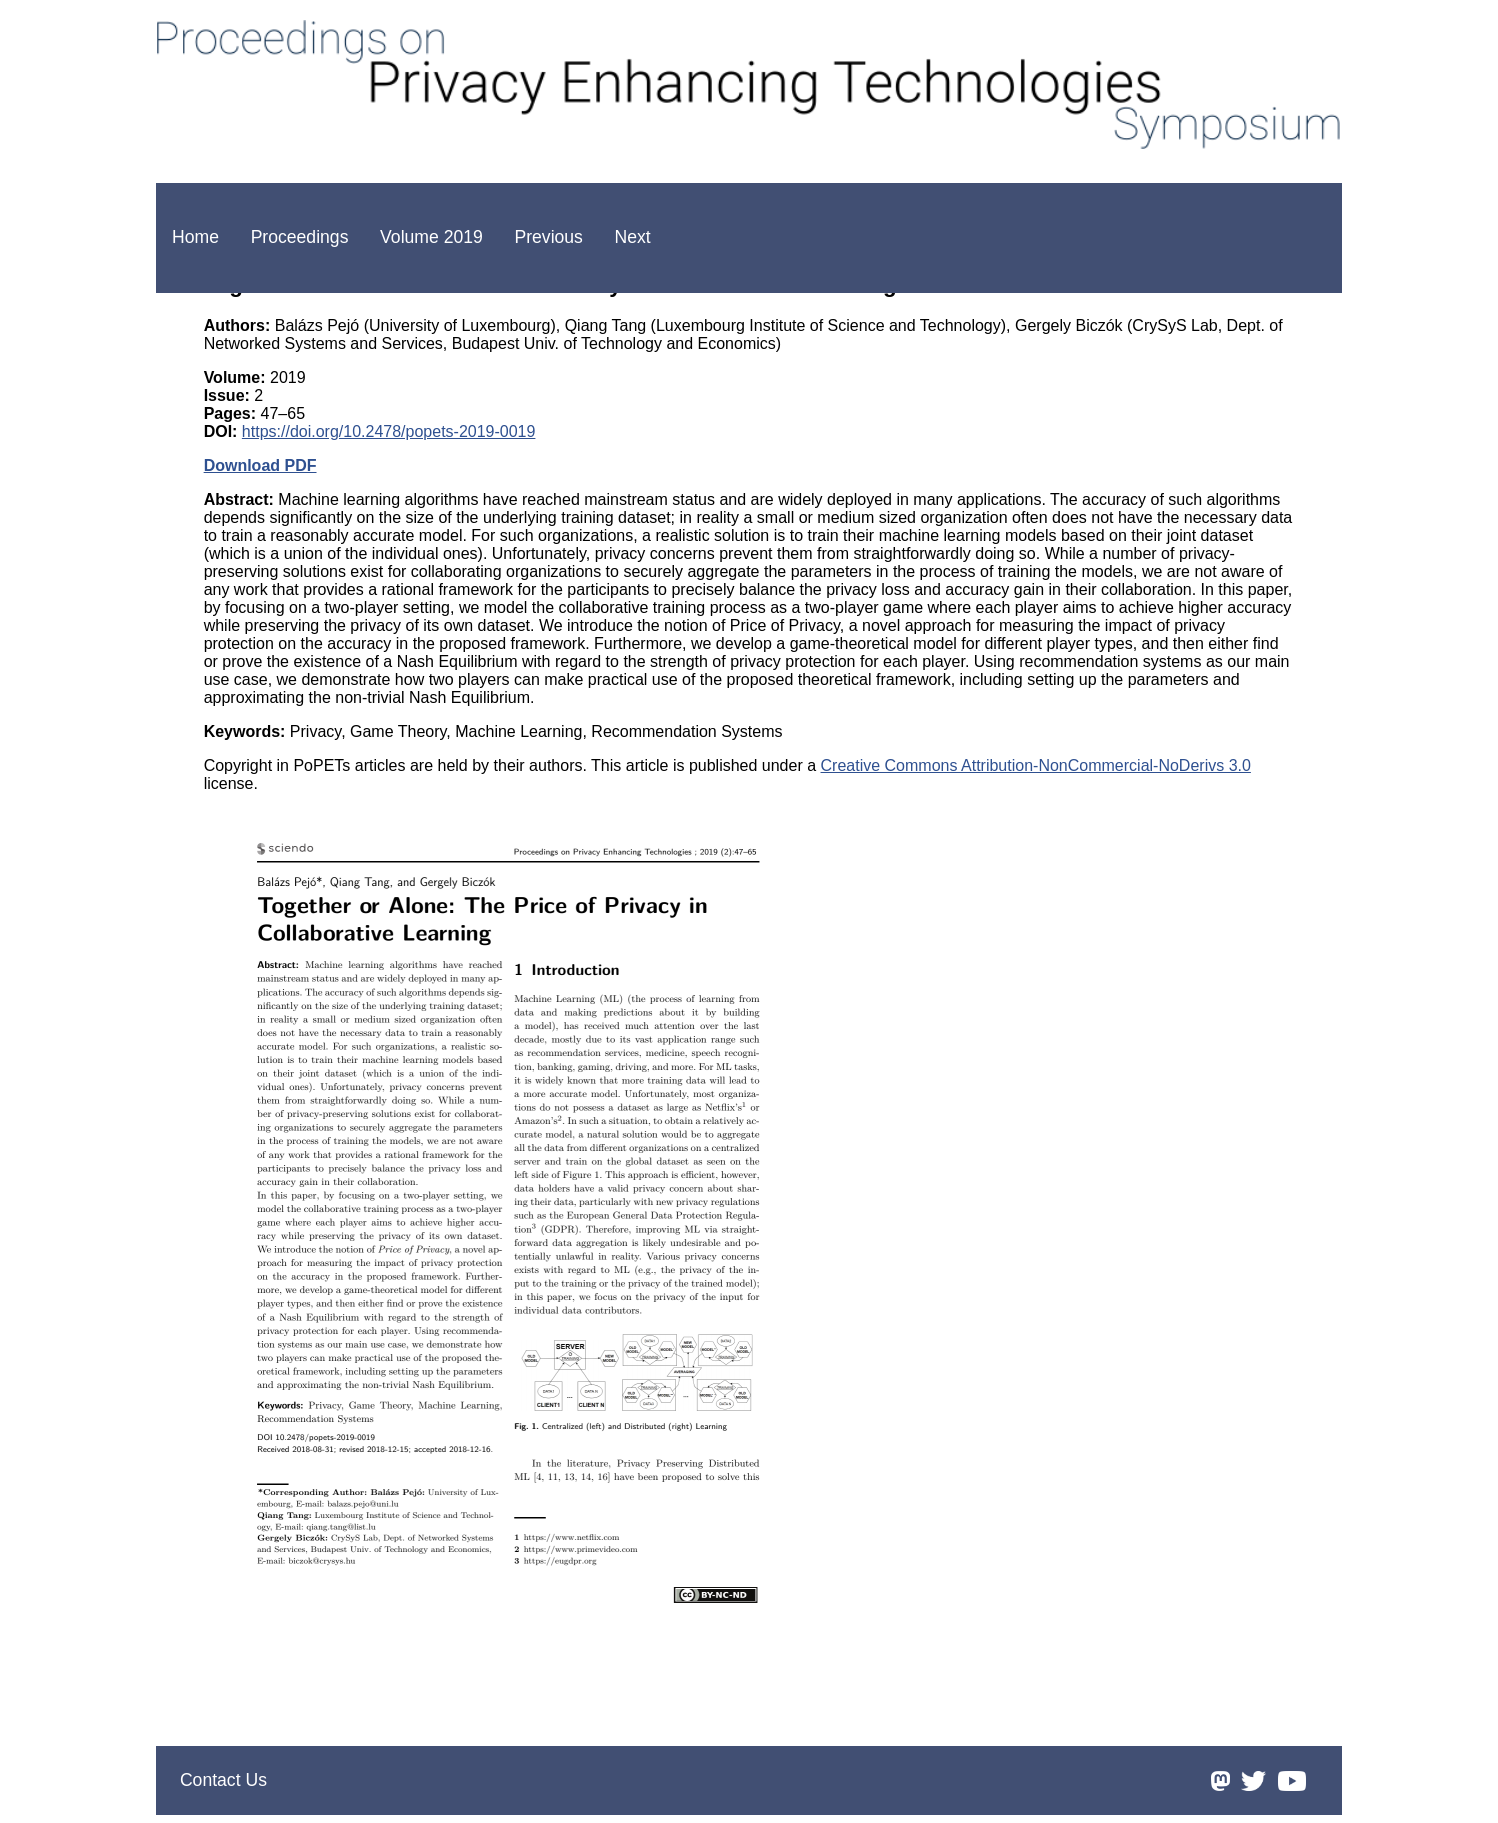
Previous (548, 237)
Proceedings (300, 237)
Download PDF (260, 465)
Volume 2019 (431, 237)
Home (195, 237)
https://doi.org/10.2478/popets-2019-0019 (389, 431)
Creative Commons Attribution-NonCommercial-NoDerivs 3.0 (1036, 765)
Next (633, 237)
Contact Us (223, 1780)
